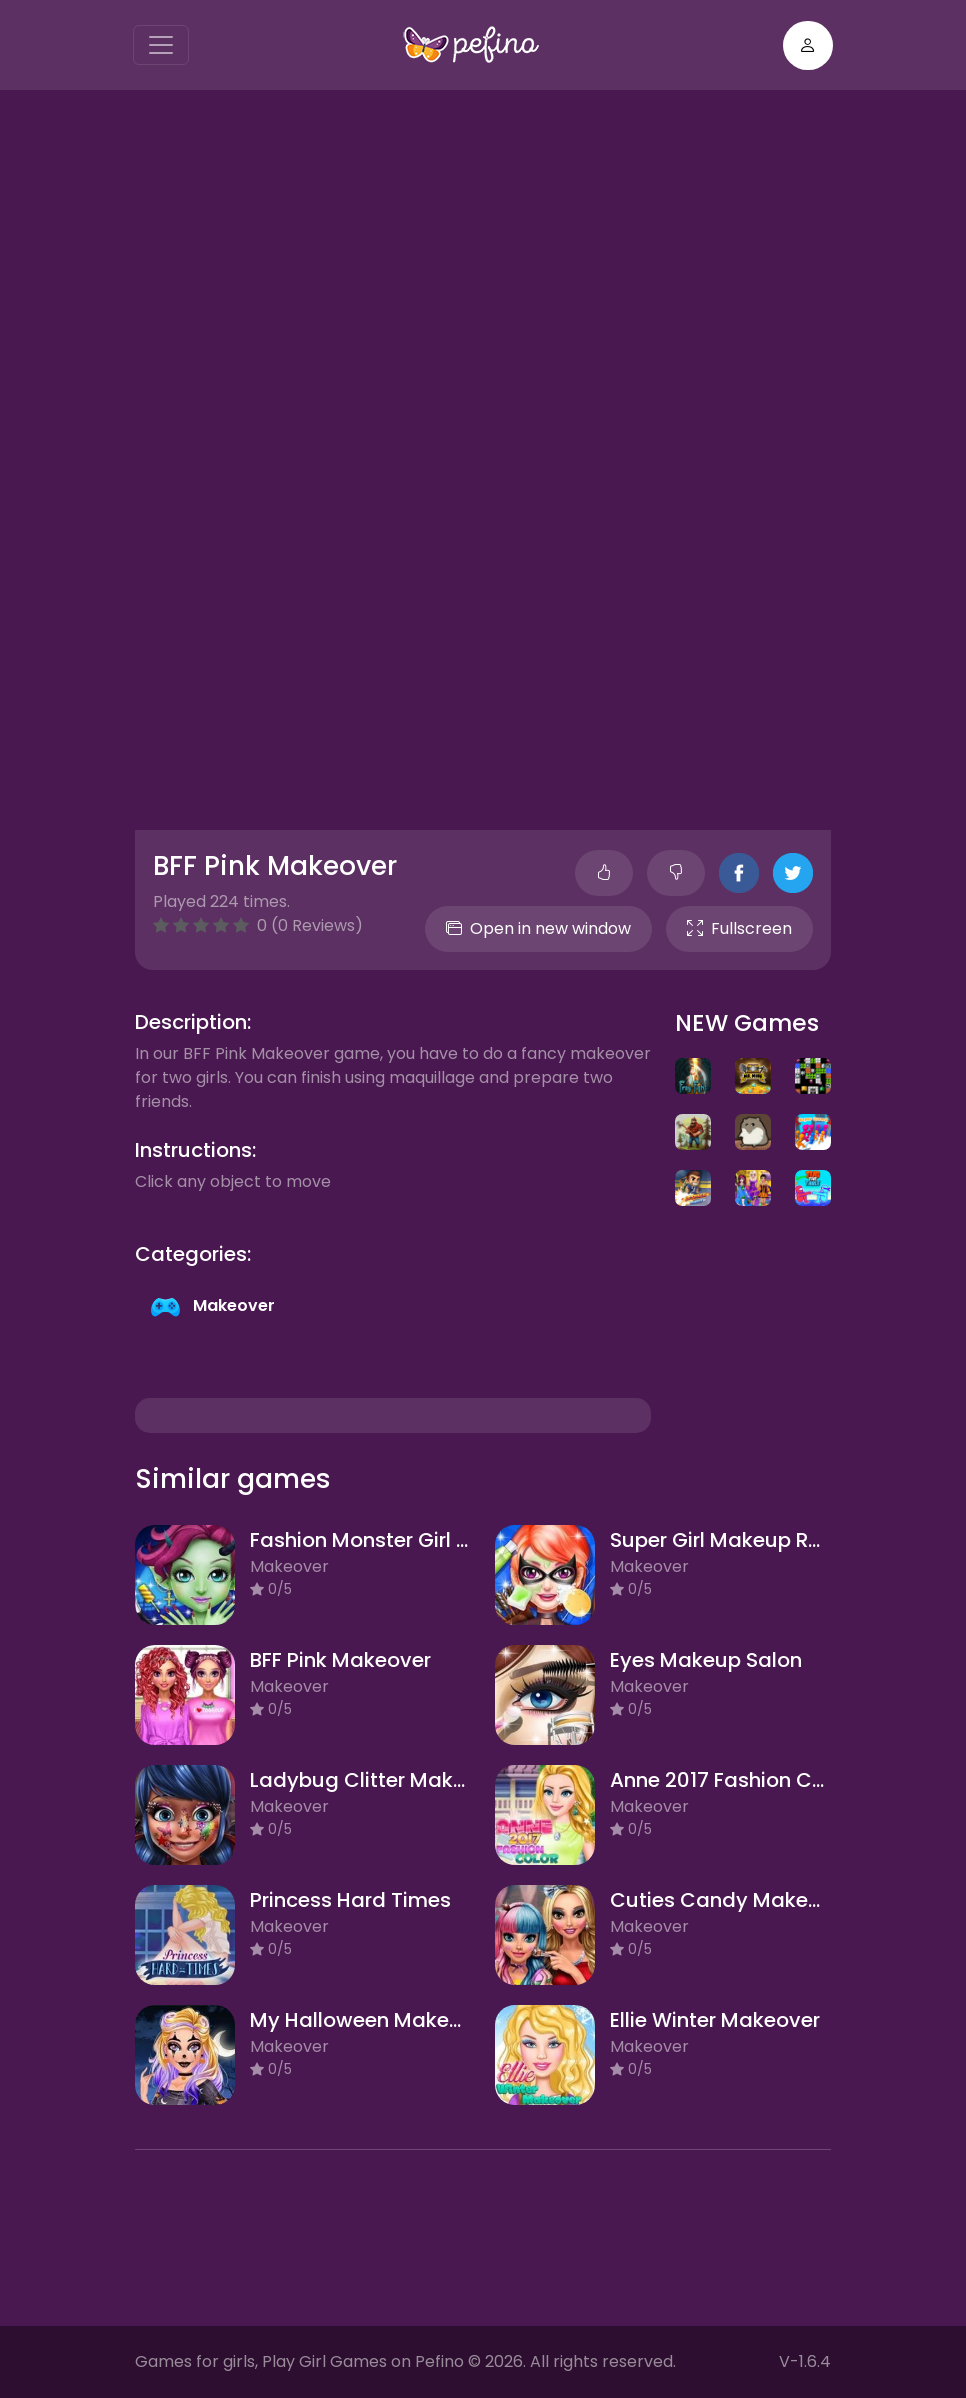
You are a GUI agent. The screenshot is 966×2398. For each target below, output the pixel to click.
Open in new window (538, 928)
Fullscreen (739, 928)
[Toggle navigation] (161, 45)
